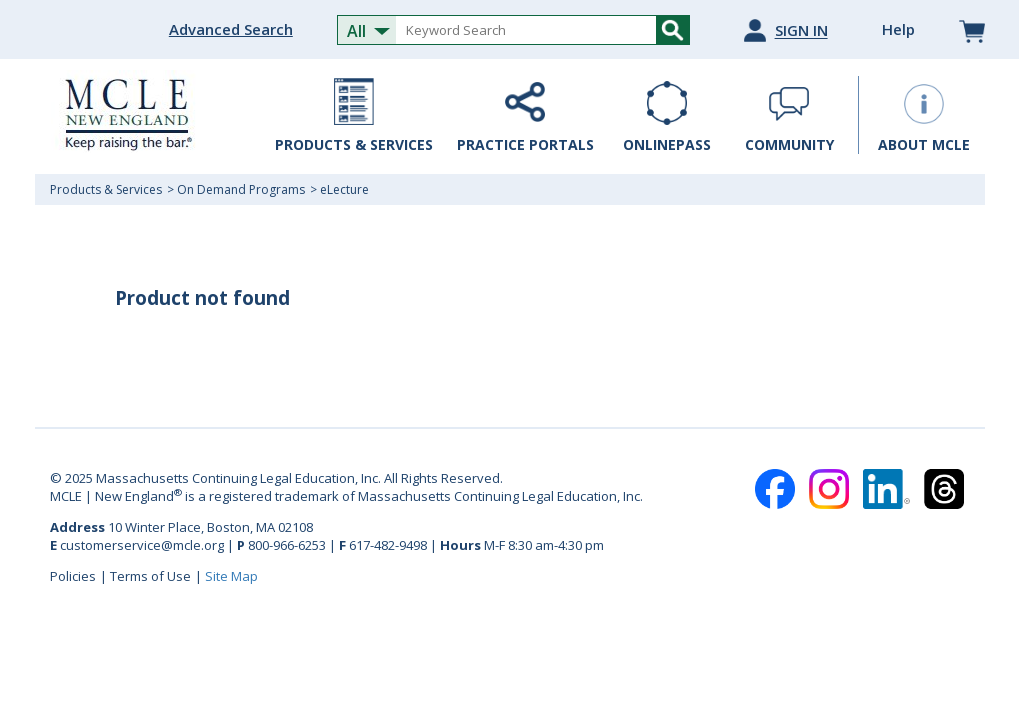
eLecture (344, 189)
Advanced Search (231, 29)
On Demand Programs (241, 189)
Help (898, 29)
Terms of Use (150, 576)
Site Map (231, 576)
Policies (73, 576)
